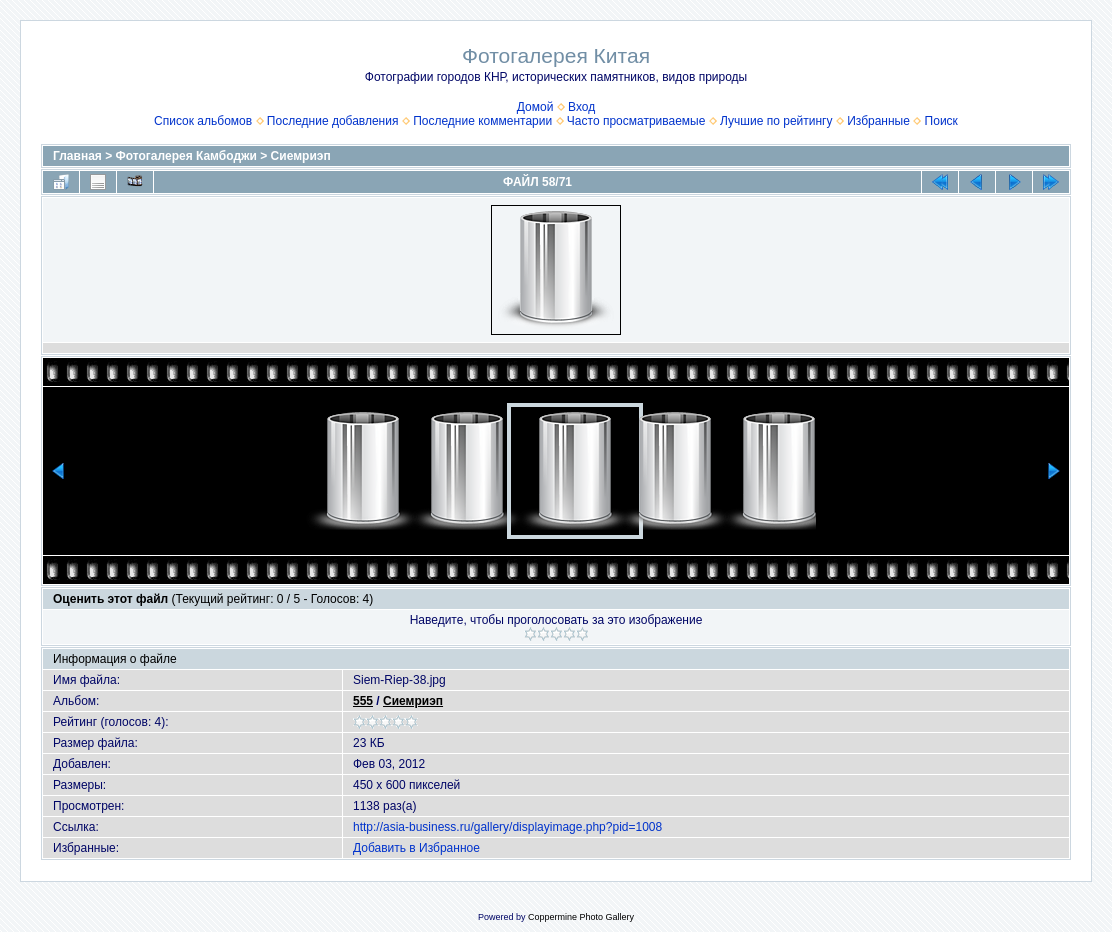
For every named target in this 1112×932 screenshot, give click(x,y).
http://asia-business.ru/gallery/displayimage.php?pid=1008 (507, 827)
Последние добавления (333, 121)
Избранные (878, 121)
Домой (535, 107)
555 (363, 701)
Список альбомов (203, 121)
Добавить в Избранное (416, 848)
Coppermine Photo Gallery (581, 917)
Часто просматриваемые (636, 121)
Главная (77, 156)
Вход (581, 107)
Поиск (941, 121)
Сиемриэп (301, 156)
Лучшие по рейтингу (776, 121)
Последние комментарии (482, 121)
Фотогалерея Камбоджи (186, 156)
